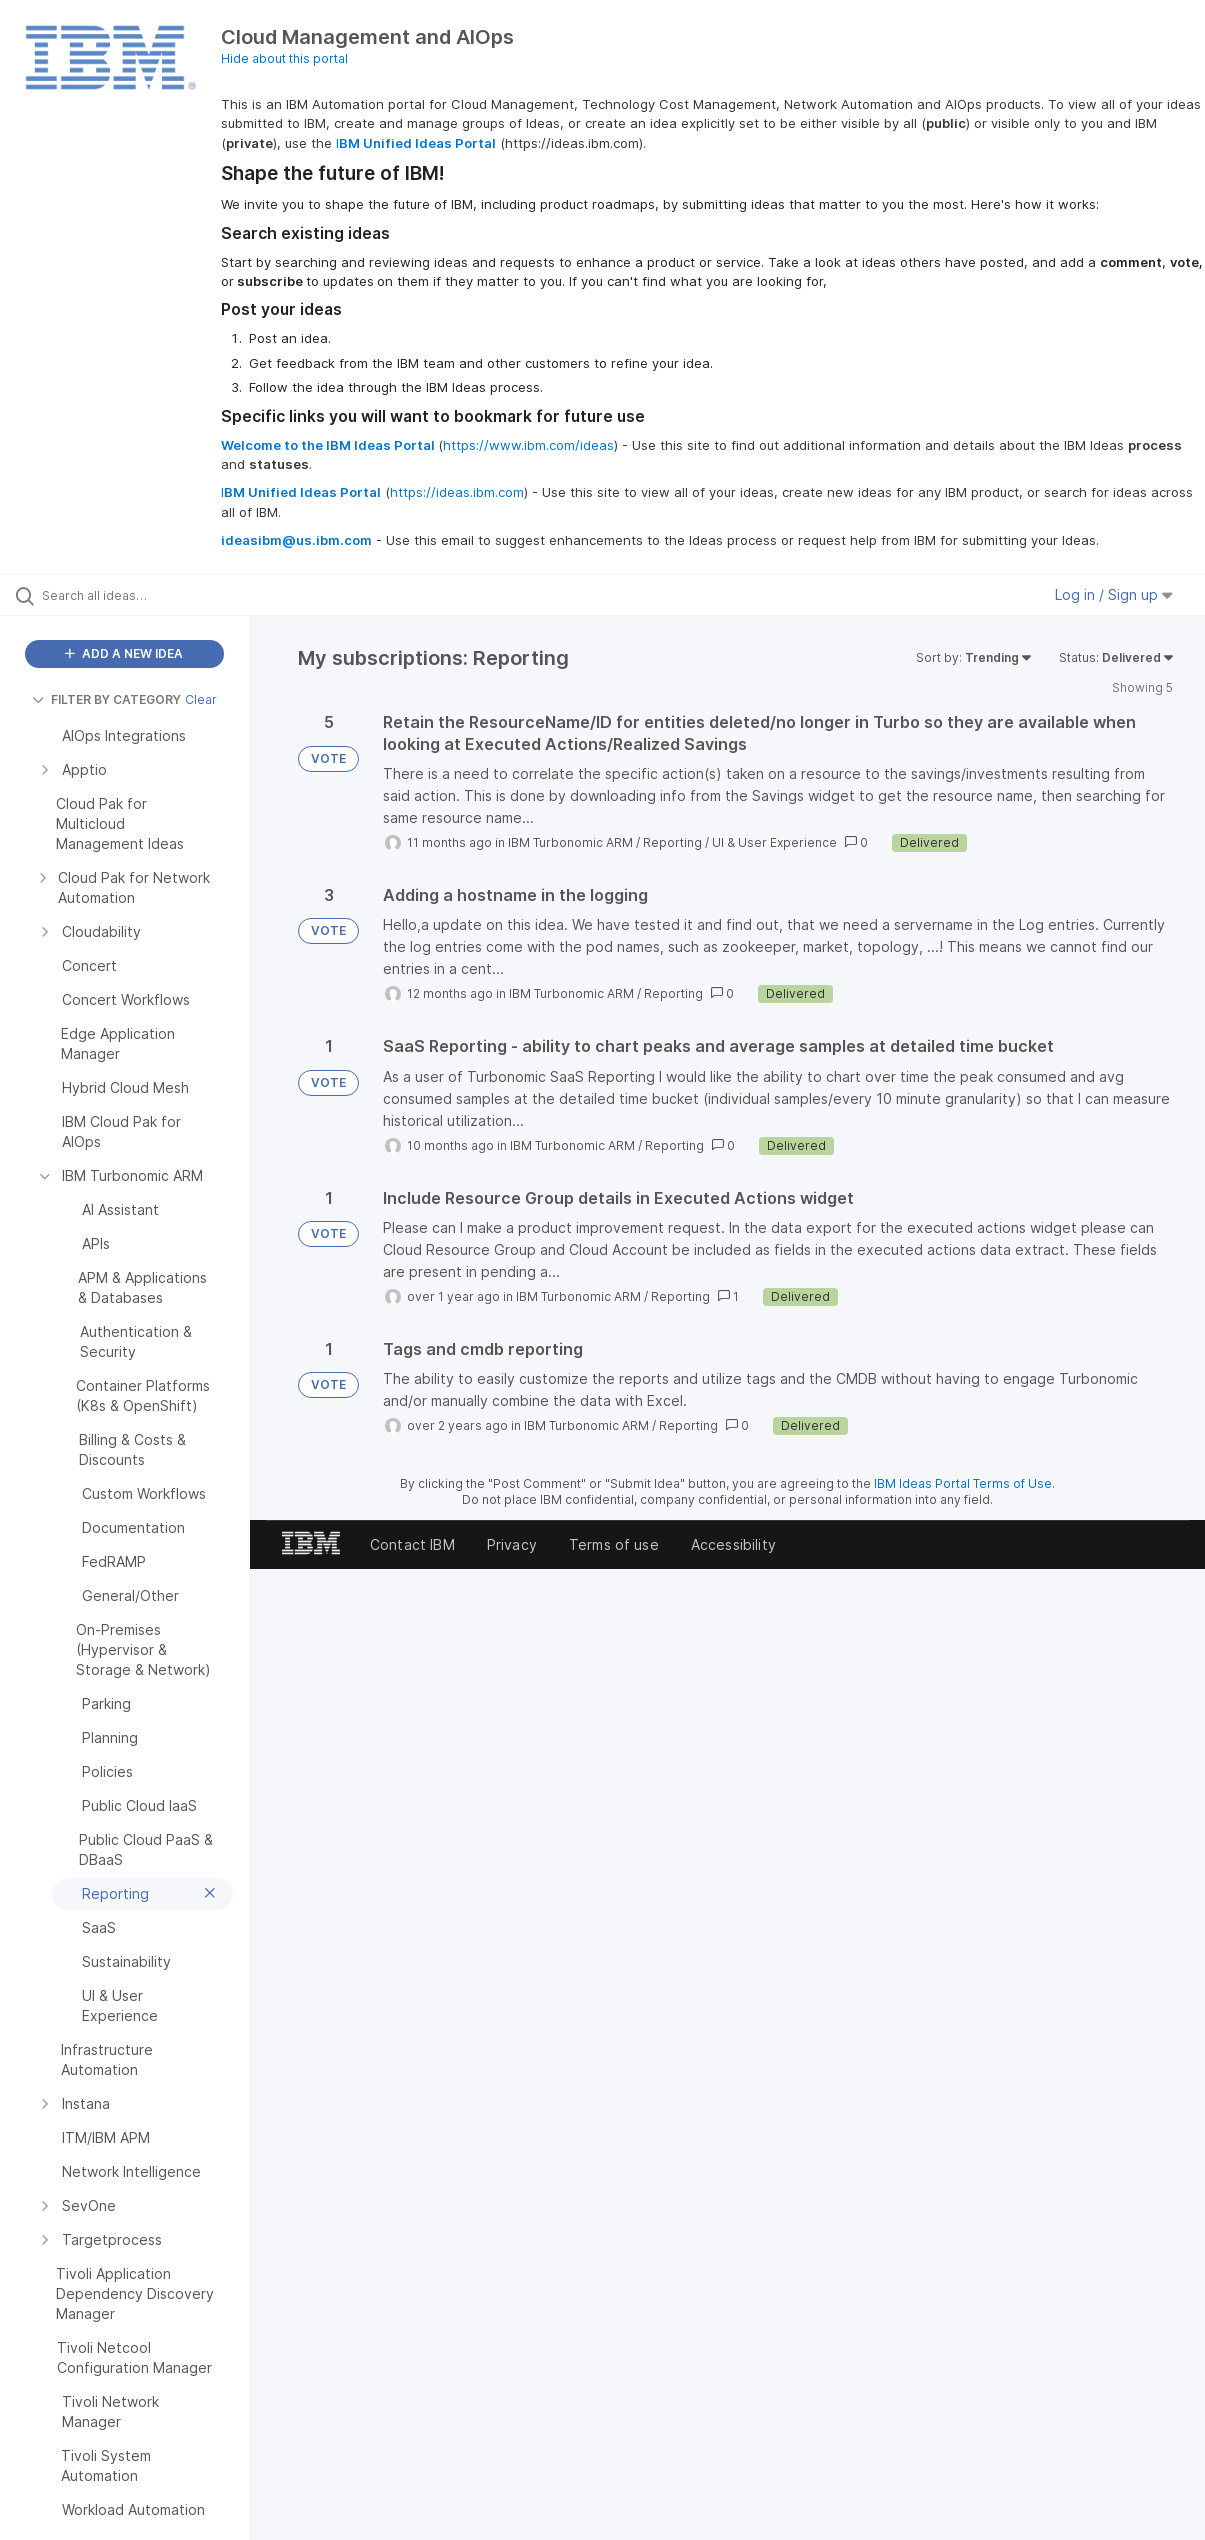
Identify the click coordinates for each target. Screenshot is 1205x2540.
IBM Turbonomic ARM (570, 842)
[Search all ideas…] (145, 595)
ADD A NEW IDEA (124, 653)
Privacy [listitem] (512, 1544)
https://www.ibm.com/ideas (528, 445)
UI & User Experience (774, 842)
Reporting (672, 842)
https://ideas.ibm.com (457, 492)
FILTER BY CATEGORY (106, 699)
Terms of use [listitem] (614, 1544)
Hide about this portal (284, 58)
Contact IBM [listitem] (412, 1544)
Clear (201, 699)
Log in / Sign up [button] (1114, 594)
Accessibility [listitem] (733, 1544)
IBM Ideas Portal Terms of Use (963, 1483)
